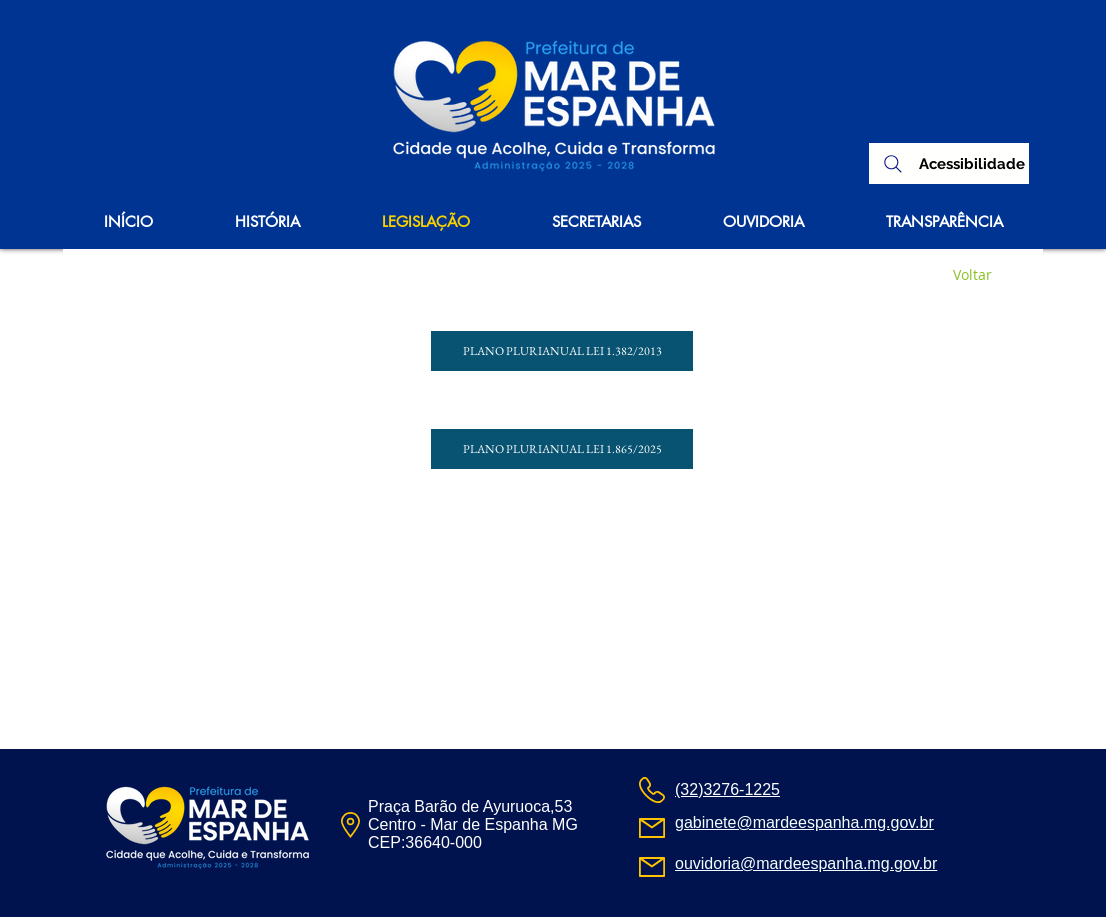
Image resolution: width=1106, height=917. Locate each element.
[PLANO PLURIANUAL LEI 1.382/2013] (562, 351)
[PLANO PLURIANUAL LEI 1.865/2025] (562, 449)
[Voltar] (972, 275)
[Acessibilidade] (971, 164)
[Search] (893, 163)
